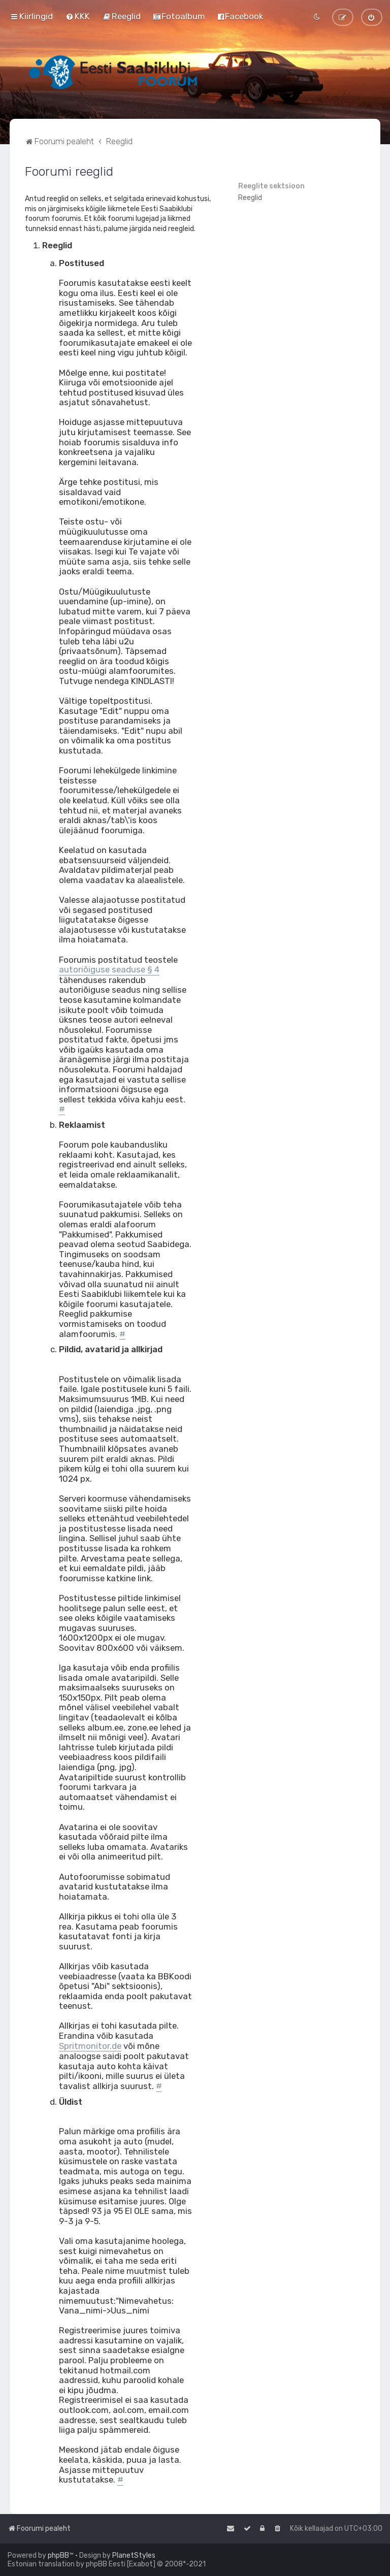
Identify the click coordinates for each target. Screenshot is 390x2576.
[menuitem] (77, 16)
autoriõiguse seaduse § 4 (109, 969)
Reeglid (250, 197)
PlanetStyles (133, 2555)
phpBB (58, 2555)
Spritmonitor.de (90, 2046)
